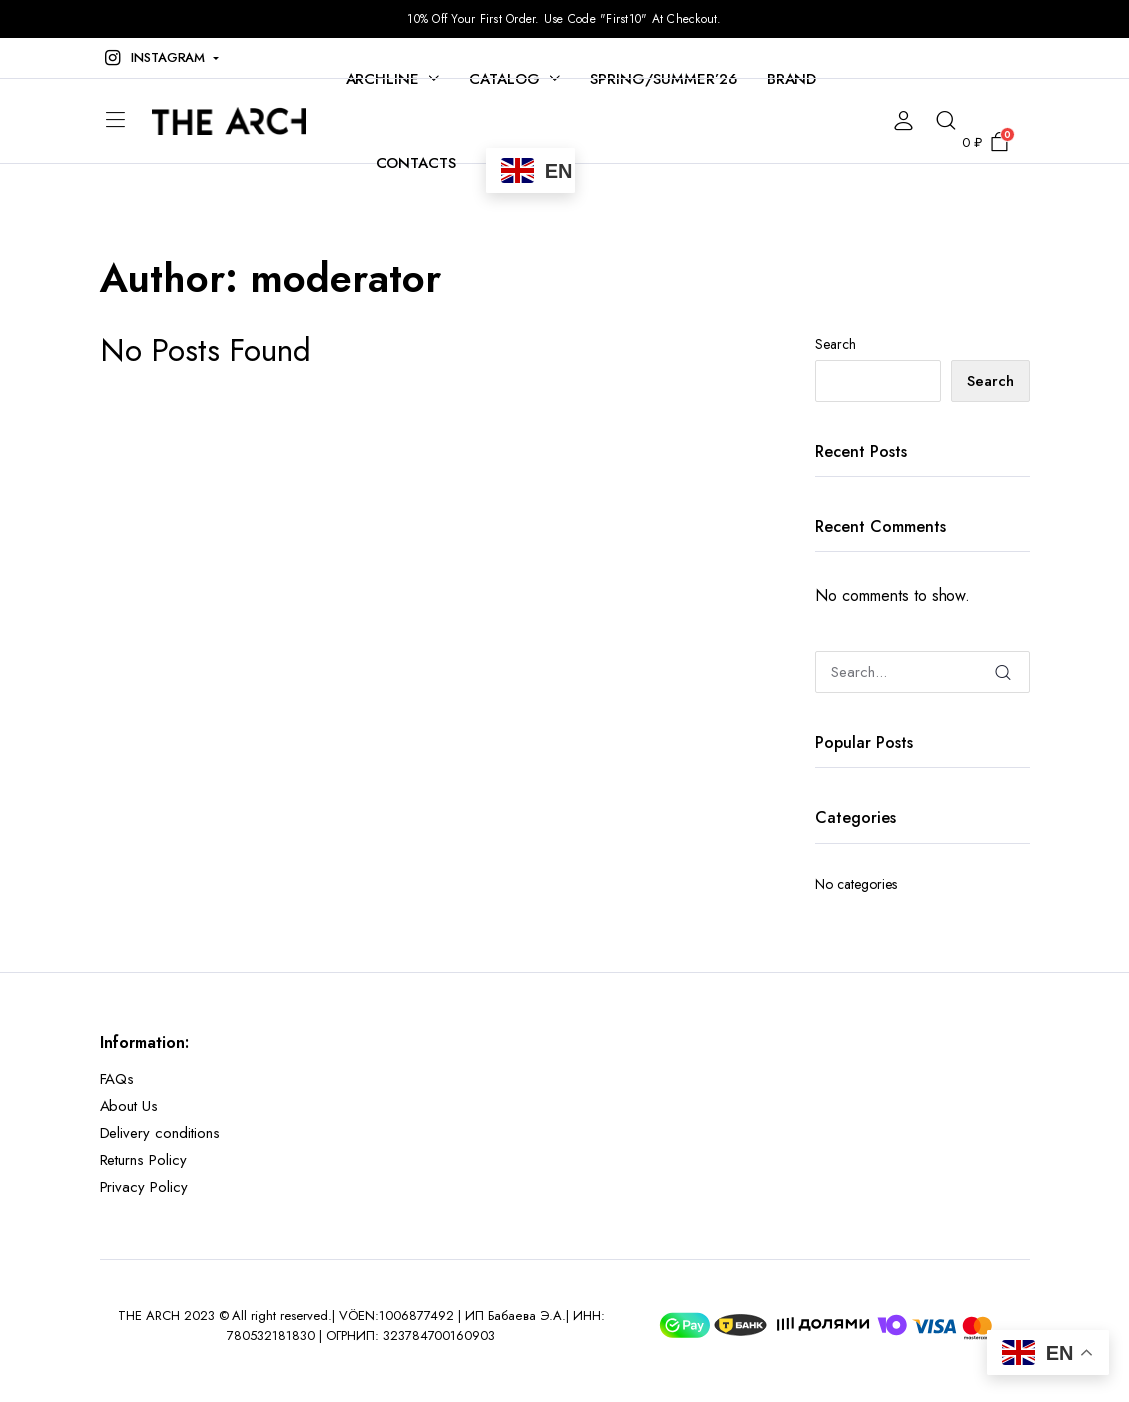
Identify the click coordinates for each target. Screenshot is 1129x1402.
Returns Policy (144, 1160)
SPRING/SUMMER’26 (663, 79)
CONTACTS (416, 163)
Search (835, 344)
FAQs (117, 1079)
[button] (160, 58)
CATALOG (504, 79)
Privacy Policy (144, 1187)
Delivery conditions (160, 1133)
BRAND (792, 79)
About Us (129, 1106)
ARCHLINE (383, 79)
